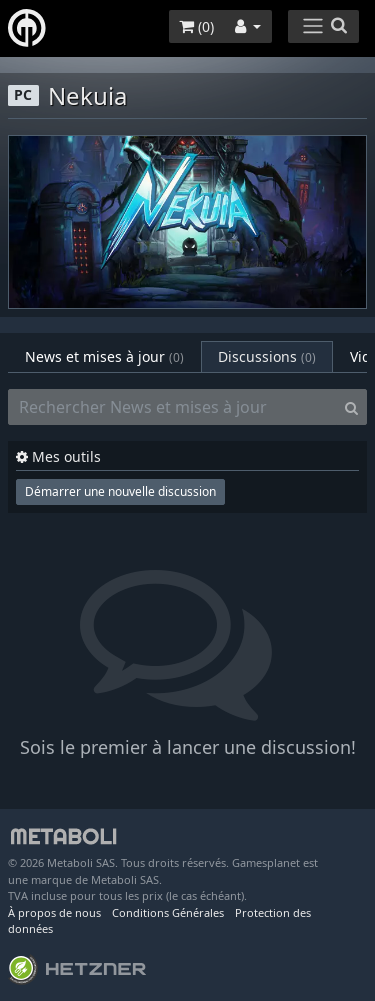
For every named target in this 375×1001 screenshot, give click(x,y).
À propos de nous (54, 912)
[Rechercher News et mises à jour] (172, 407)
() (196, 26)
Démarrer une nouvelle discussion (120, 491)
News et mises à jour (104, 356)
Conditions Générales (168, 912)
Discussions (267, 356)
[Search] (351, 407)
